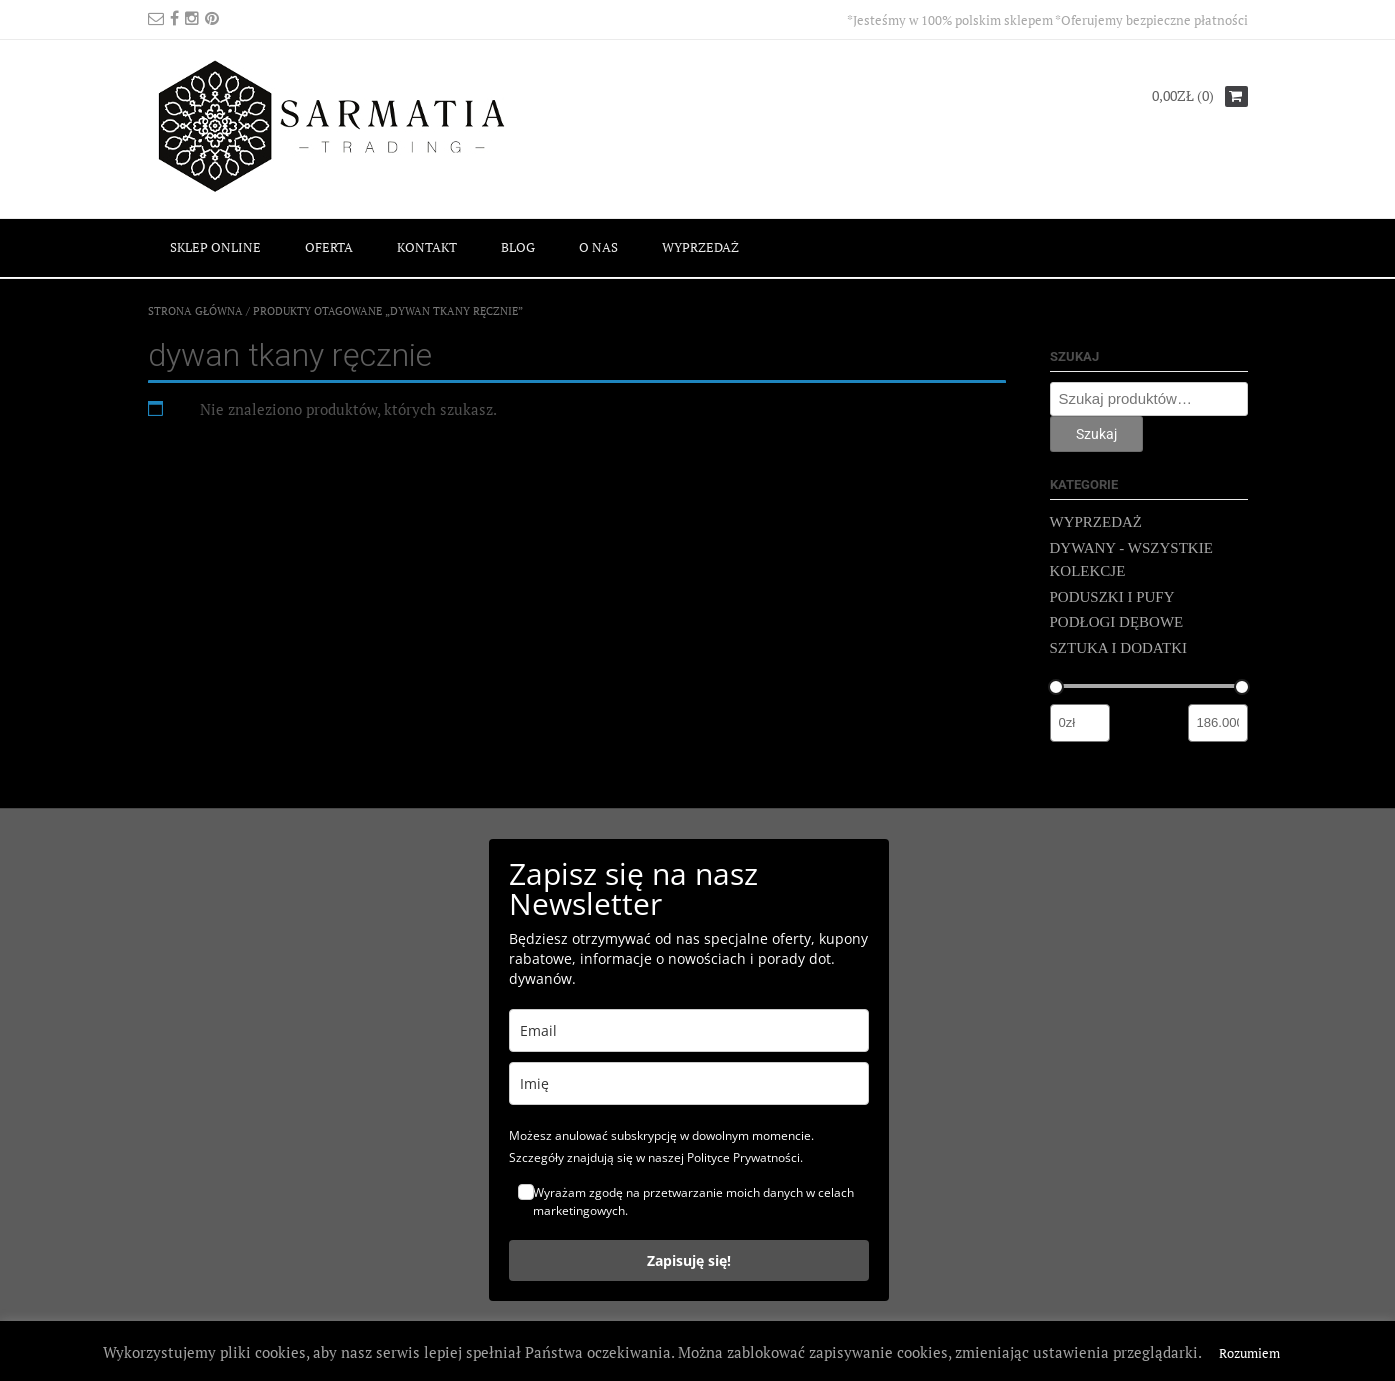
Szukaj (1096, 434)
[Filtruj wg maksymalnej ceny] (1218, 723)
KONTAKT (427, 247)
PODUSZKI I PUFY (1112, 597)
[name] (689, 1083)
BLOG (518, 247)
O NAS (598, 247)
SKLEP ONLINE (215, 247)
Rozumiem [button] (1249, 1353)
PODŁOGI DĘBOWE (1117, 622)
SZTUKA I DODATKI (1119, 648)
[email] (689, 1030)
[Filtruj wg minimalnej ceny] (1080, 723)
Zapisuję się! (689, 1260)
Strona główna (195, 311)
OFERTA (329, 247)
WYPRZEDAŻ (700, 247)
